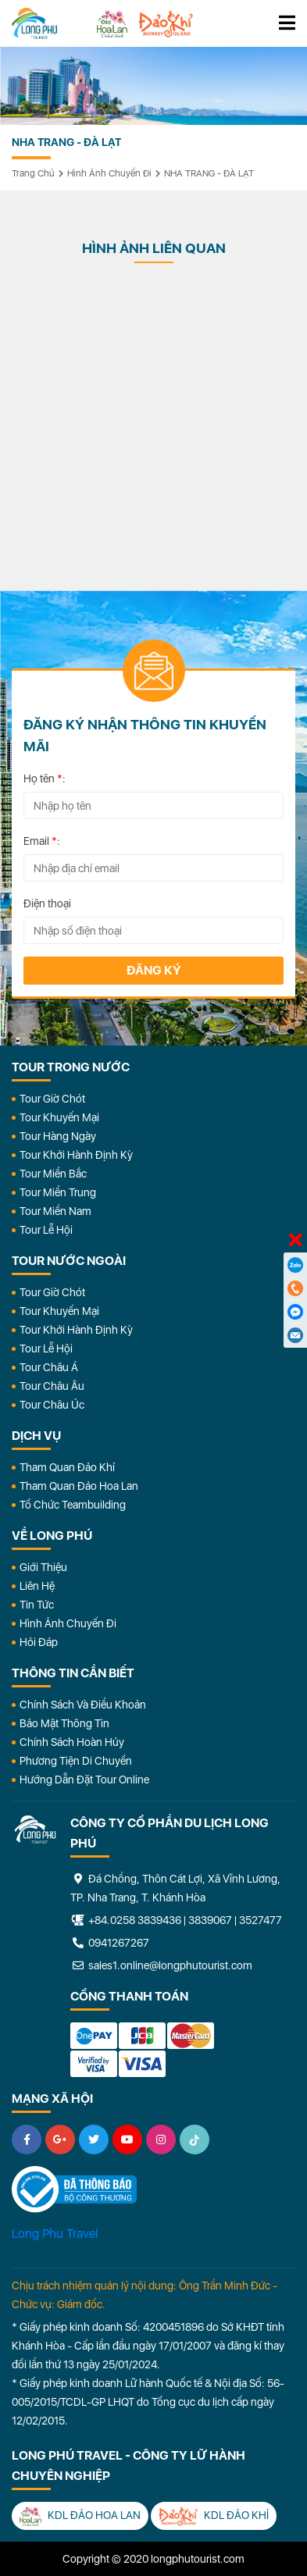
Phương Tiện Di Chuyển (76, 1761)
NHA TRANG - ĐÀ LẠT (209, 173)
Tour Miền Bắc (53, 1173)
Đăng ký (154, 970)
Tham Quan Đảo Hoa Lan (79, 1486)
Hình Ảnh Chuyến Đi (68, 1623)
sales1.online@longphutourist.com (161, 1965)
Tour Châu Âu (52, 1386)
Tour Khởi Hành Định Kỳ (76, 1155)
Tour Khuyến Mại (59, 1117)
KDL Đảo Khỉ (214, 2516)
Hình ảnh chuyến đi (109, 173)
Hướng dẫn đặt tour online (84, 1779)
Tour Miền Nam (55, 1211)
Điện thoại (47, 903)
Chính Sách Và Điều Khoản (83, 1704)
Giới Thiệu (43, 1567)
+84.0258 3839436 (134, 1920)
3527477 (260, 1920)
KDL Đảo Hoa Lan (80, 2516)
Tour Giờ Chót (52, 1098)
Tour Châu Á (49, 1367)
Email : (41, 841)
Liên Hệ (37, 1586)
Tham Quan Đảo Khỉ (67, 1467)
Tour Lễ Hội (46, 1230)
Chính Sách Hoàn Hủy (72, 1742)
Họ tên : (44, 778)
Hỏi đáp (39, 1642)
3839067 (210, 1920)
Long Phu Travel (55, 2233)
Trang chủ (33, 173)
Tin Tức (37, 1604)
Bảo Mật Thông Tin (64, 1723)
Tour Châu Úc (52, 1404)
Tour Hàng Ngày (58, 1136)
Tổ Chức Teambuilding (73, 1504)
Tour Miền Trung (58, 1192)
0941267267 (109, 1942)
